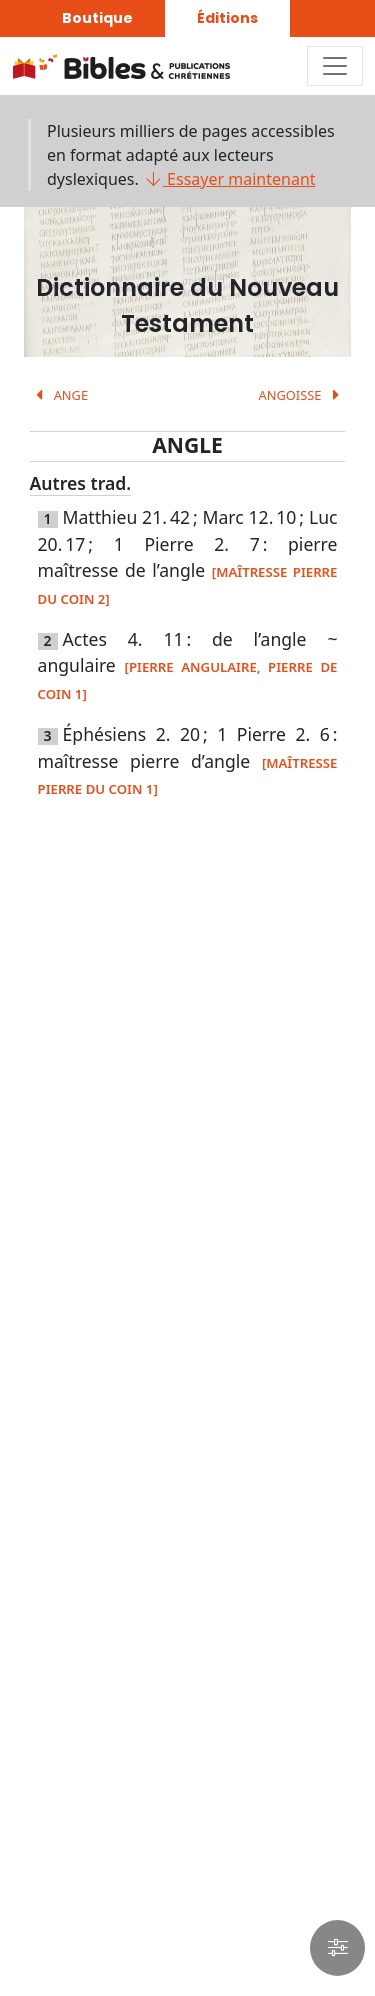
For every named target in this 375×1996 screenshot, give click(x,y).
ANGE (59, 395)
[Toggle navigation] (335, 66)
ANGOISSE (302, 395)
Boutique (97, 18)
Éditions (227, 18)
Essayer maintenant (229, 179)
